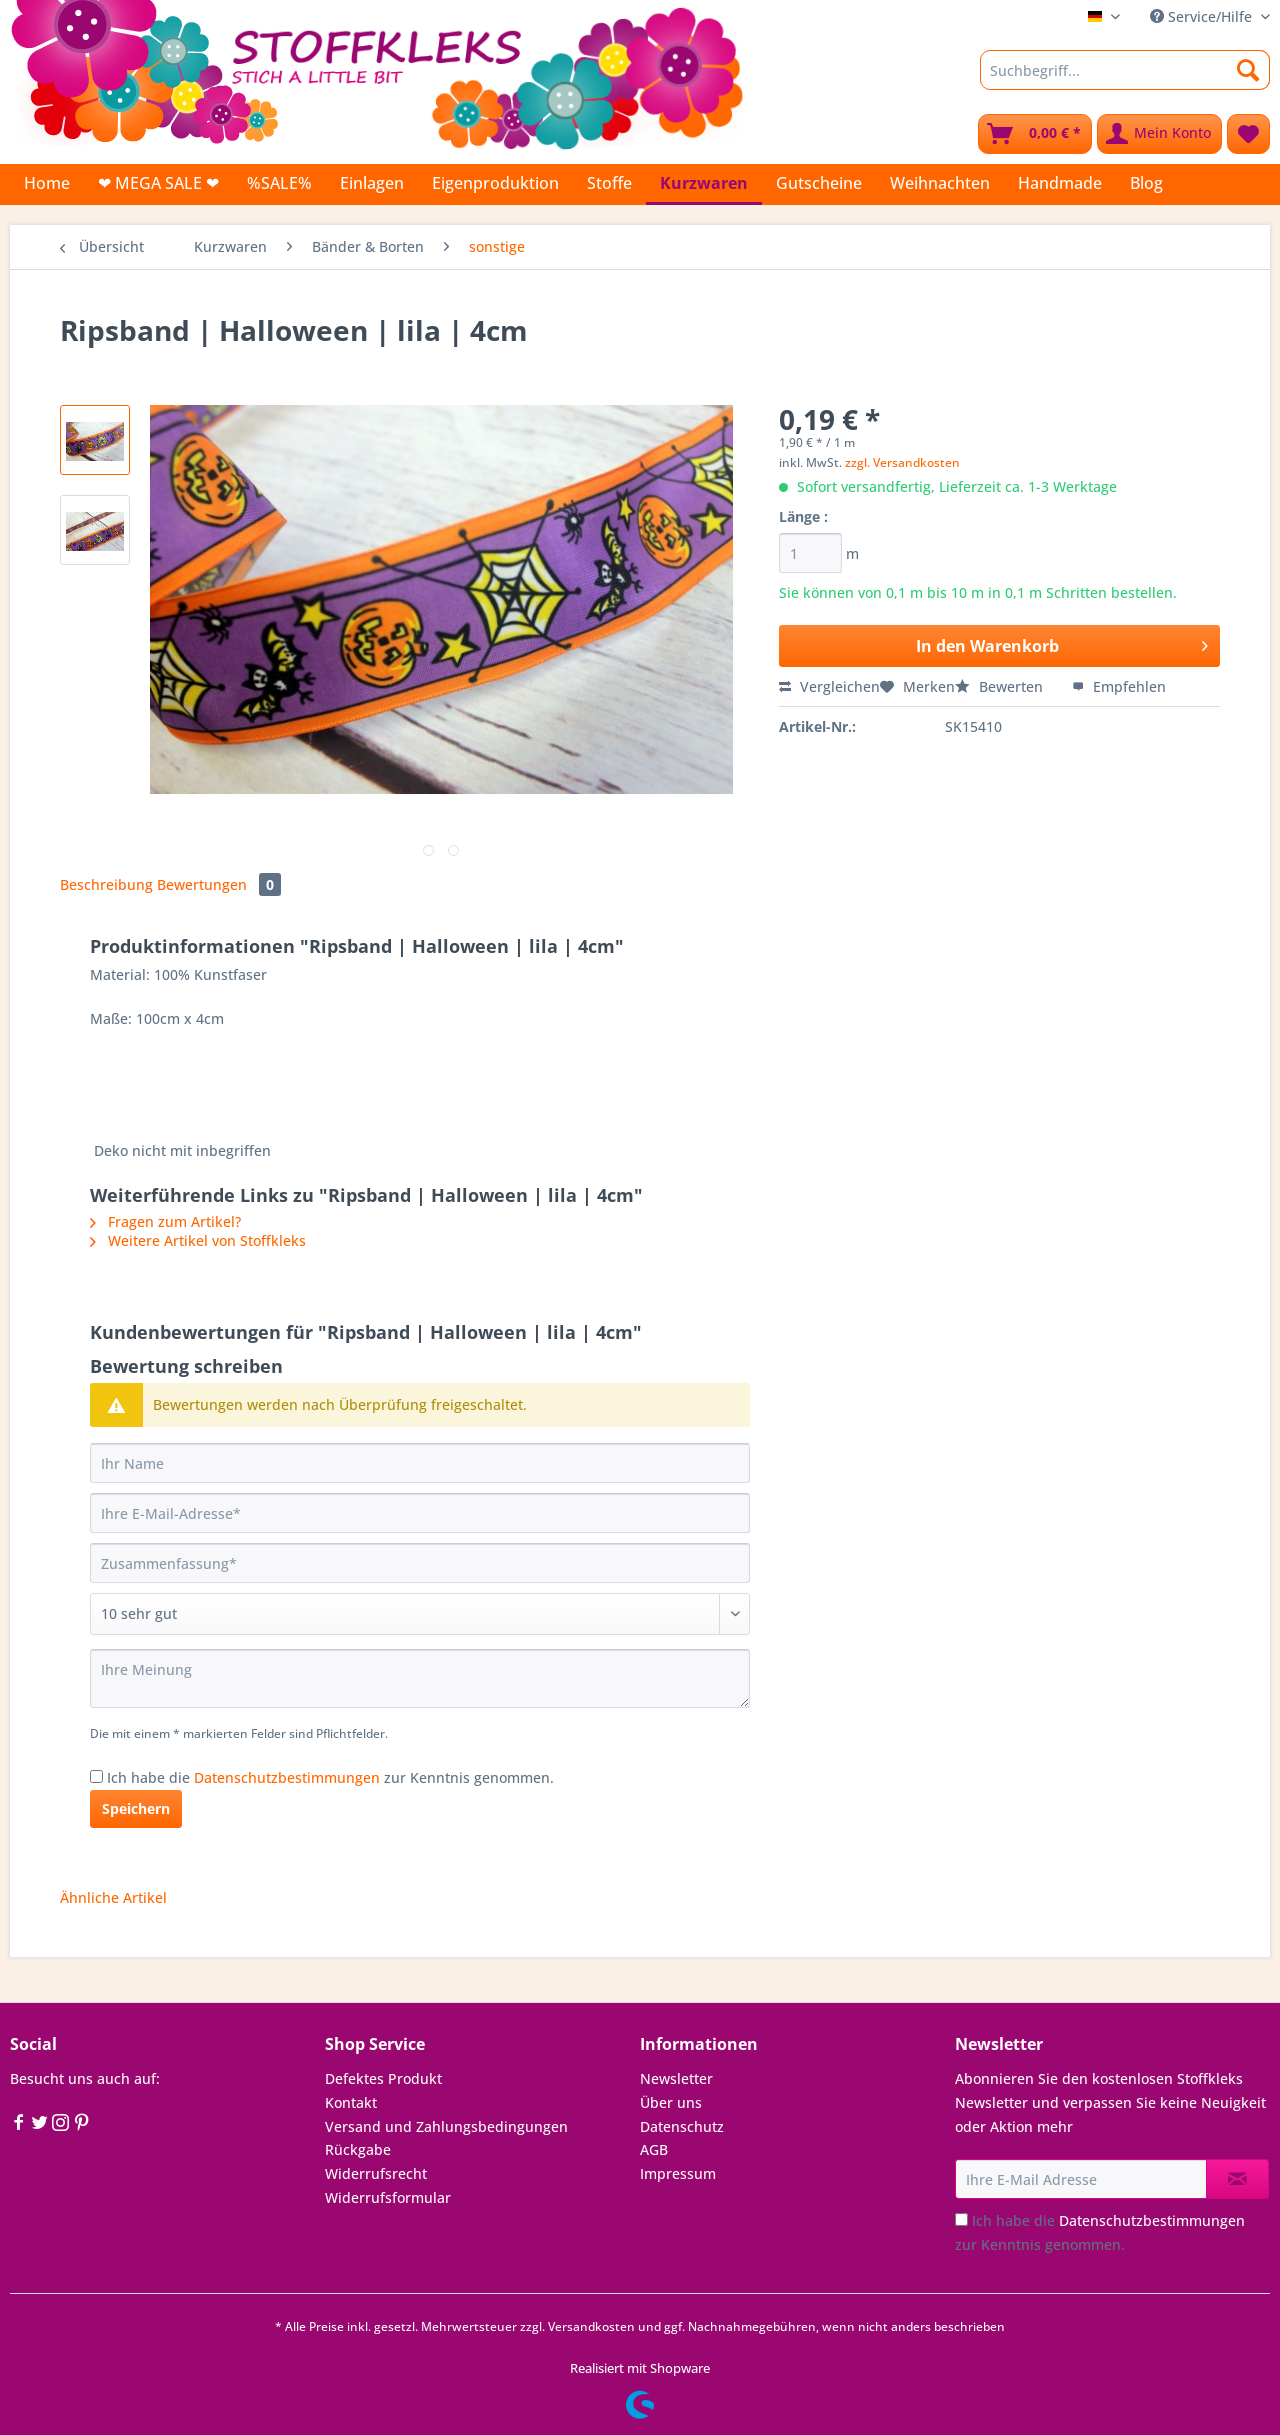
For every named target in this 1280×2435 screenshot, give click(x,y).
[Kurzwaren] (704, 184)
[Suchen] (1248, 70)
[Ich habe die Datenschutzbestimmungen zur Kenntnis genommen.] (96, 1776)
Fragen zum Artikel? (165, 1221)
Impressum (678, 2173)
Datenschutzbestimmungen (287, 1777)
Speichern (136, 1808)
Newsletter (676, 2078)
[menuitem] (1125, 79)
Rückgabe (358, 2149)
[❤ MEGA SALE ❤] (158, 183)
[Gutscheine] (819, 183)
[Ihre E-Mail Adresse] (1081, 2179)
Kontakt (351, 2102)
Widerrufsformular (388, 2197)
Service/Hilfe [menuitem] (1203, 16)
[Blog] (1146, 183)
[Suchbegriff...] (1125, 70)
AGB (654, 2149)
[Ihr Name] (420, 1463)
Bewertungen (219, 884)
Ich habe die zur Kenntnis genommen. (330, 1777)
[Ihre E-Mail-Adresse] (420, 1513)
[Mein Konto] (1159, 134)
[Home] (47, 183)
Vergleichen (829, 686)
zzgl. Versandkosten (902, 462)
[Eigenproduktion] (495, 183)
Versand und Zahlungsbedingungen (446, 2126)
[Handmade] (1060, 183)
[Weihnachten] (940, 183)
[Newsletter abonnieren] (1237, 2179)
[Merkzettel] (1248, 134)
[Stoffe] (609, 183)
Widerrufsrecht (376, 2173)
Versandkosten (591, 2326)
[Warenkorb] (1035, 134)
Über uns (671, 2102)
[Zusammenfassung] (420, 1563)
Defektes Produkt (383, 2078)
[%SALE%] (279, 183)
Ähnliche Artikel (113, 1897)
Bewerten (1001, 686)
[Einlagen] (372, 183)
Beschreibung (106, 884)
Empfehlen (1119, 686)
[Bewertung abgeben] (420, 1614)
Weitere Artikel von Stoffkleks (198, 1240)
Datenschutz (682, 2126)
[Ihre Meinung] (420, 1678)
